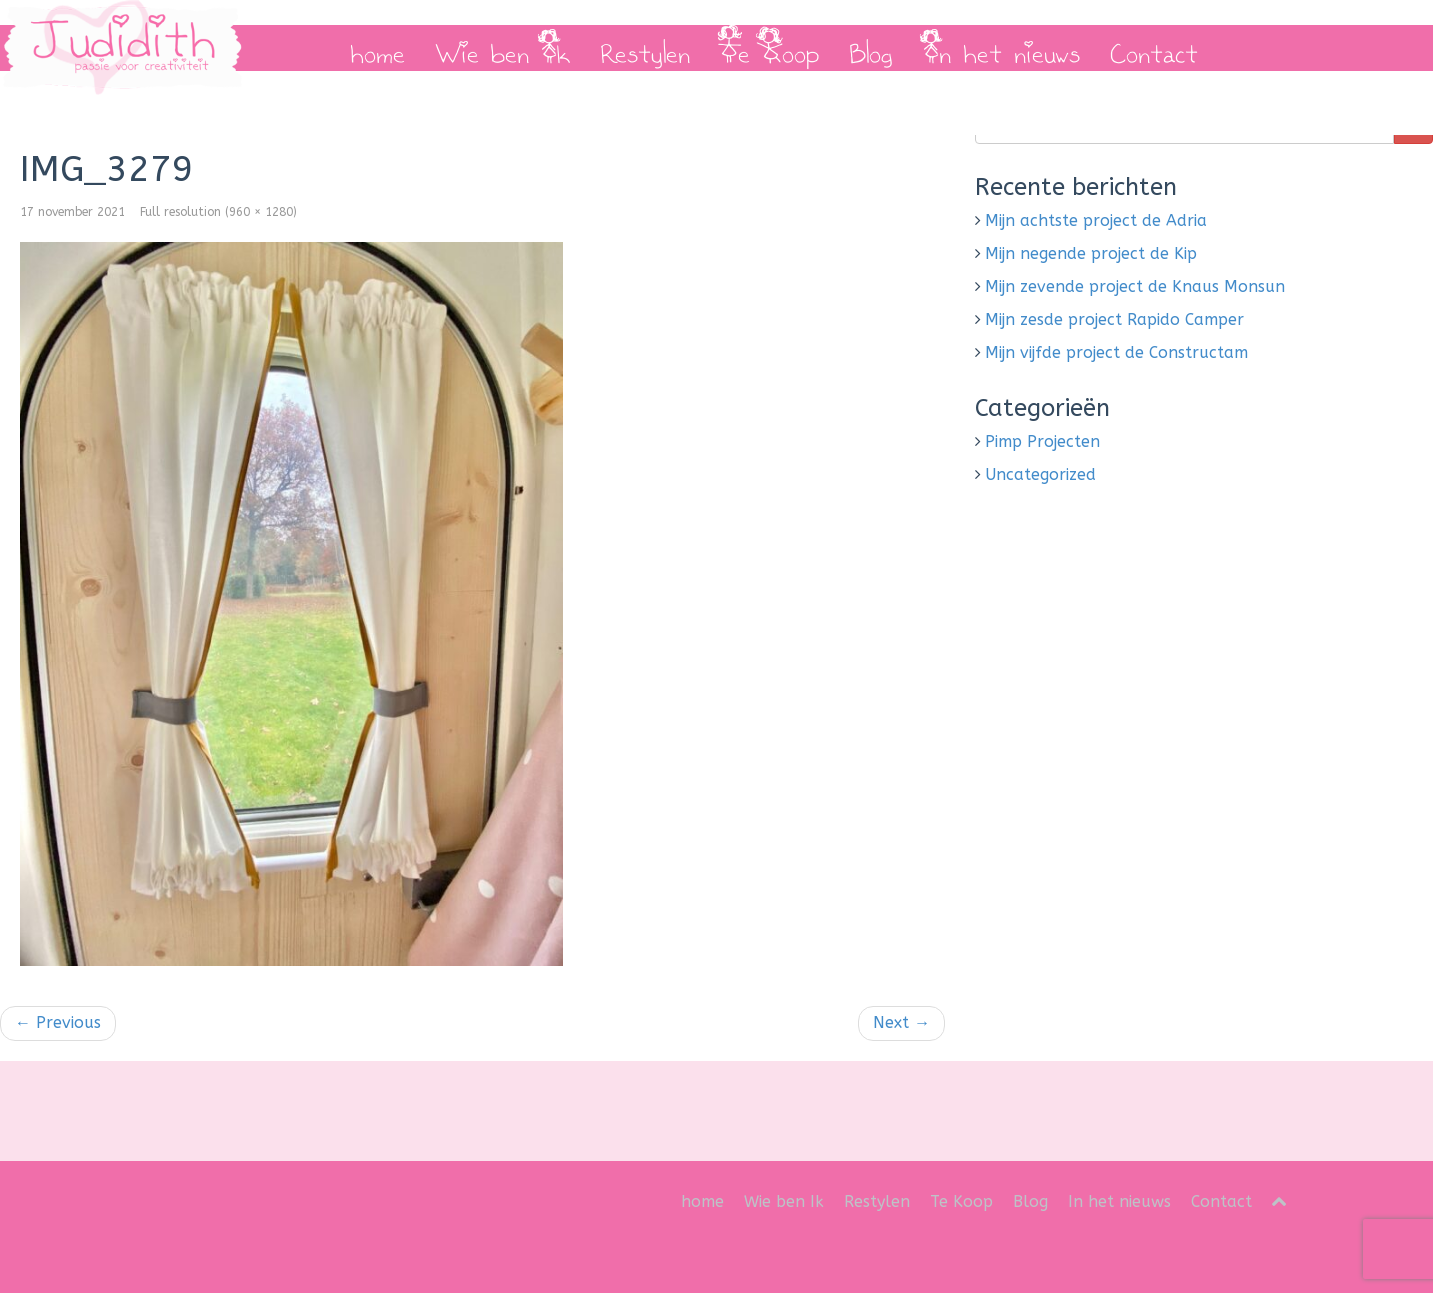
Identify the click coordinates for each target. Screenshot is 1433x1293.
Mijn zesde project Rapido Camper (1114, 319)
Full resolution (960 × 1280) (218, 212)
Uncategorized (1040, 474)
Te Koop (769, 48)
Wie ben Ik (502, 48)
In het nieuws (1001, 48)
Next (901, 1022)
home (377, 48)
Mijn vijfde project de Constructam (1116, 352)
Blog (871, 48)
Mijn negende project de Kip (1091, 253)
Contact (1154, 48)
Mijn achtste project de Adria (1096, 220)
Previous (58, 1022)
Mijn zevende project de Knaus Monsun (1135, 286)
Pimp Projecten (1042, 441)
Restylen (645, 48)
